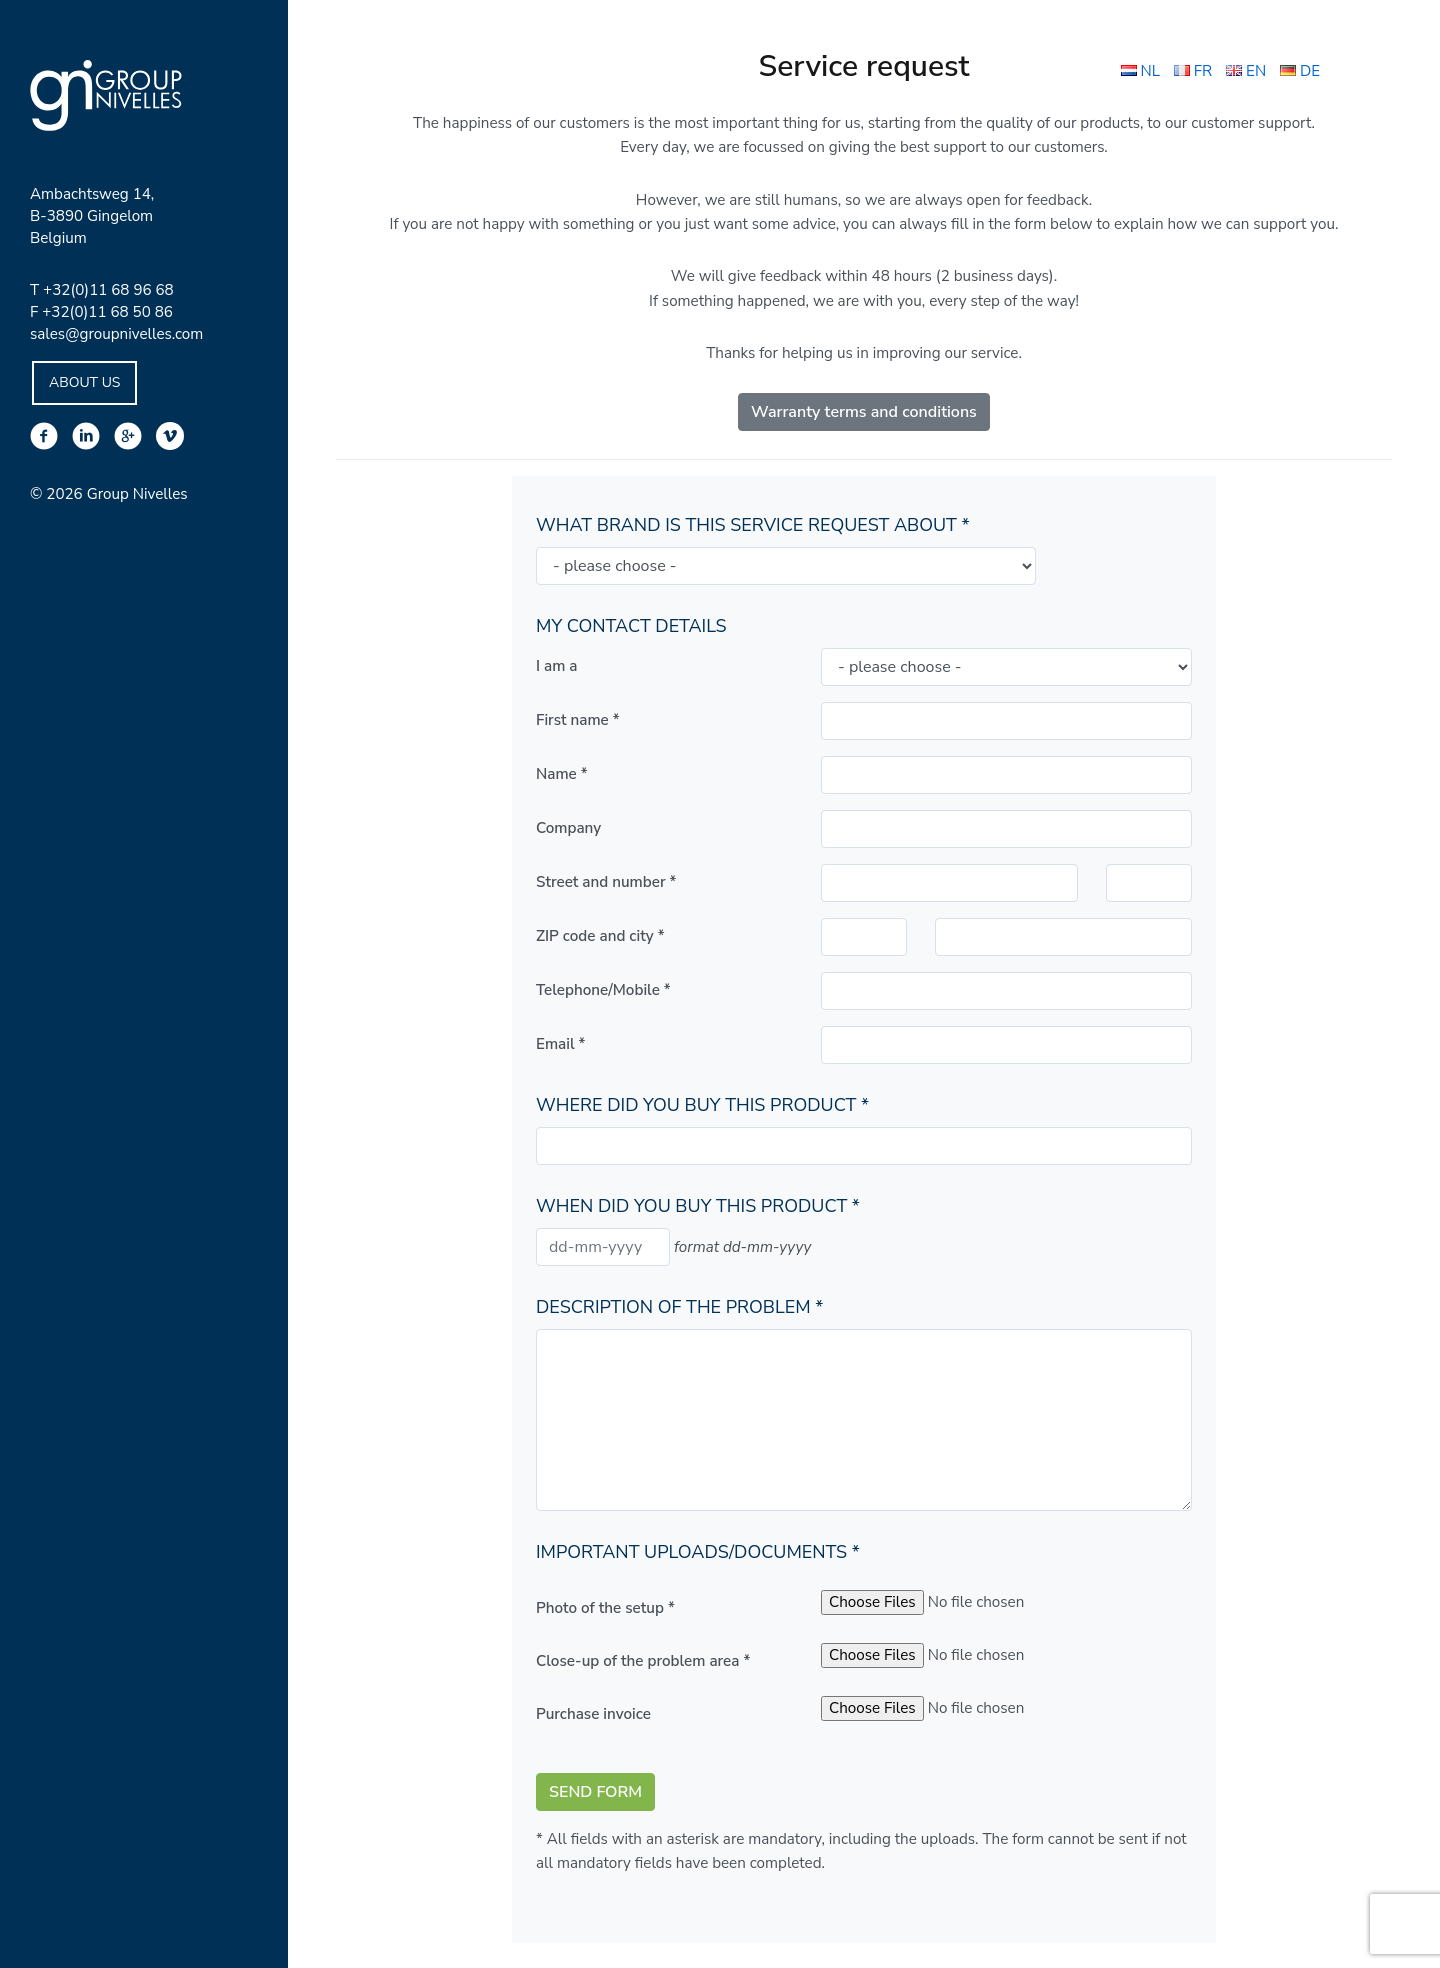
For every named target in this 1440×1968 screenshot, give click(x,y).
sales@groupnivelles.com (116, 334)
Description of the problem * (679, 1307)
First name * (578, 720)
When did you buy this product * (698, 1206)
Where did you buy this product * (702, 1105)
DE (1300, 71)
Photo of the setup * (605, 1608)
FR (1193, 71)
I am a (557, 666)
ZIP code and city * (600, 936)
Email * (560, 1044)
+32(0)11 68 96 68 (108, 290)
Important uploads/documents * (698, 1552)
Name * (562, 774)
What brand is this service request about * (753, 525)
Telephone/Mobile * (603, 990)
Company (568, 828)
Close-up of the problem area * (643, 1661)
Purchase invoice (593, 1714)
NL (1140, 71)
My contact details (631, 626)
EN (1246, 71)
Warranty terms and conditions (864, 412)
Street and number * (606, 882)
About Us (84, 382)
